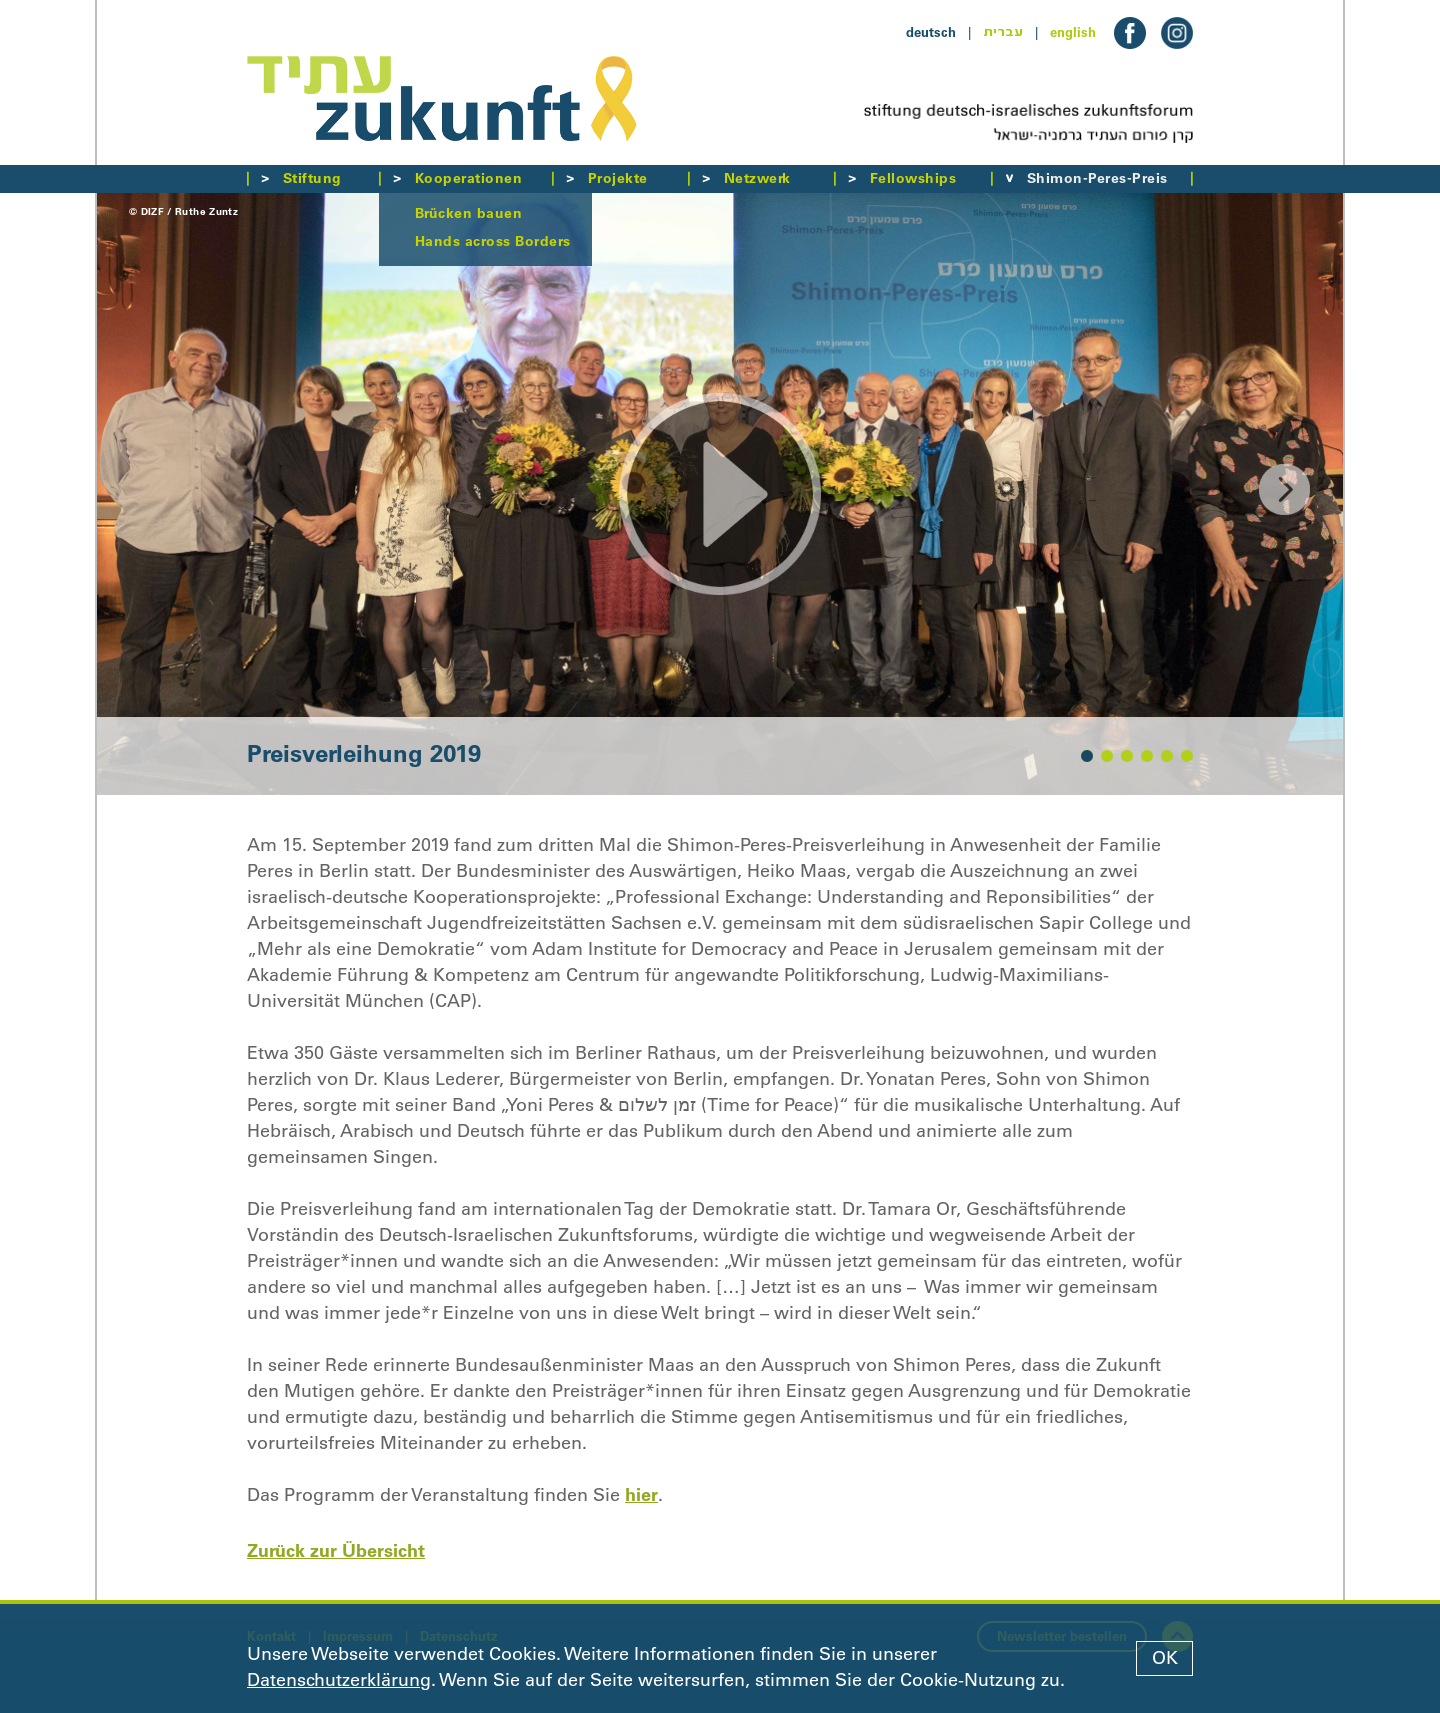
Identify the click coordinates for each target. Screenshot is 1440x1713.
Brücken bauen (468, 213)
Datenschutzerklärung (339, 1680)
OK (1165, 1658)
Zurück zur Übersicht (336, 1550)
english (1073, 32)
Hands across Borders (493, 241)
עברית (1003, 32)
